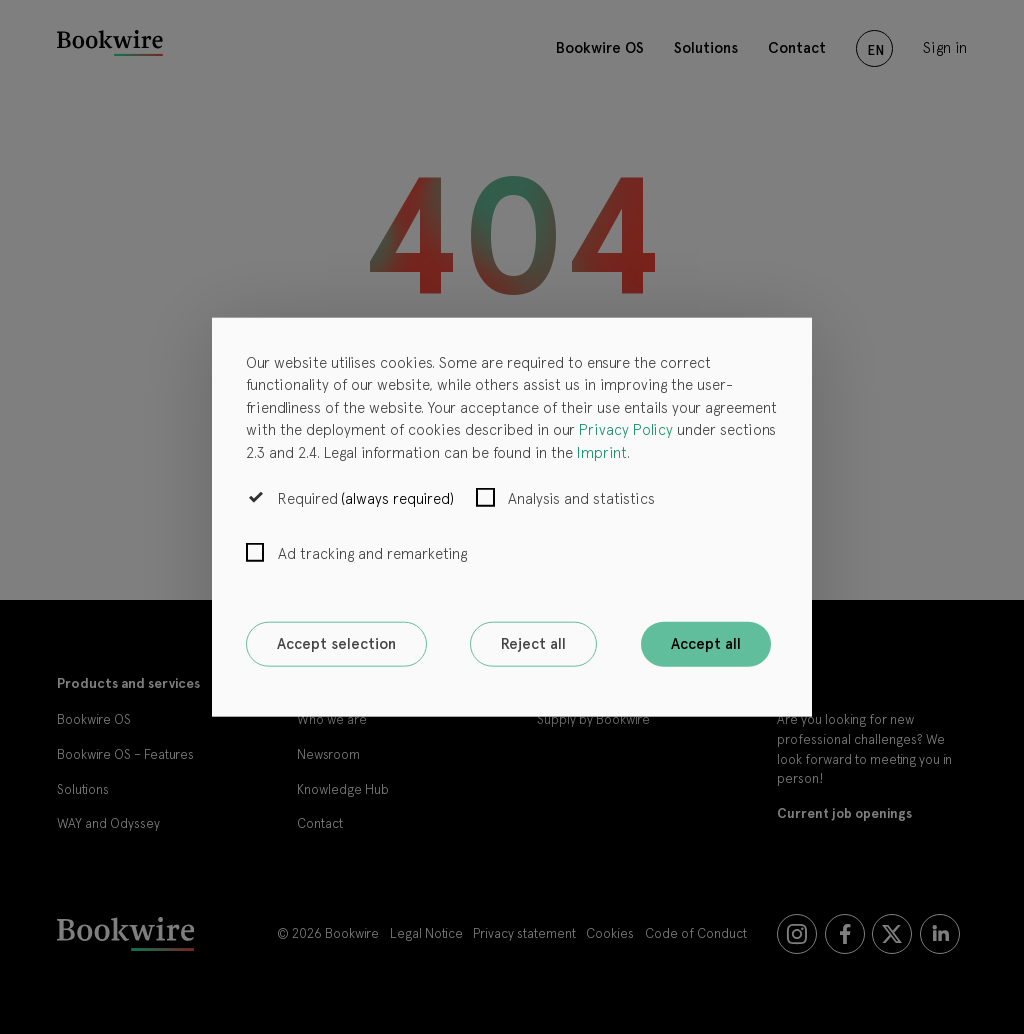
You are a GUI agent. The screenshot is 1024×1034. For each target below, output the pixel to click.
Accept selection (336, 644)
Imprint (602, 452)
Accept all (706, 644)
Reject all (533, 644)
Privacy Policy (626, 430)
